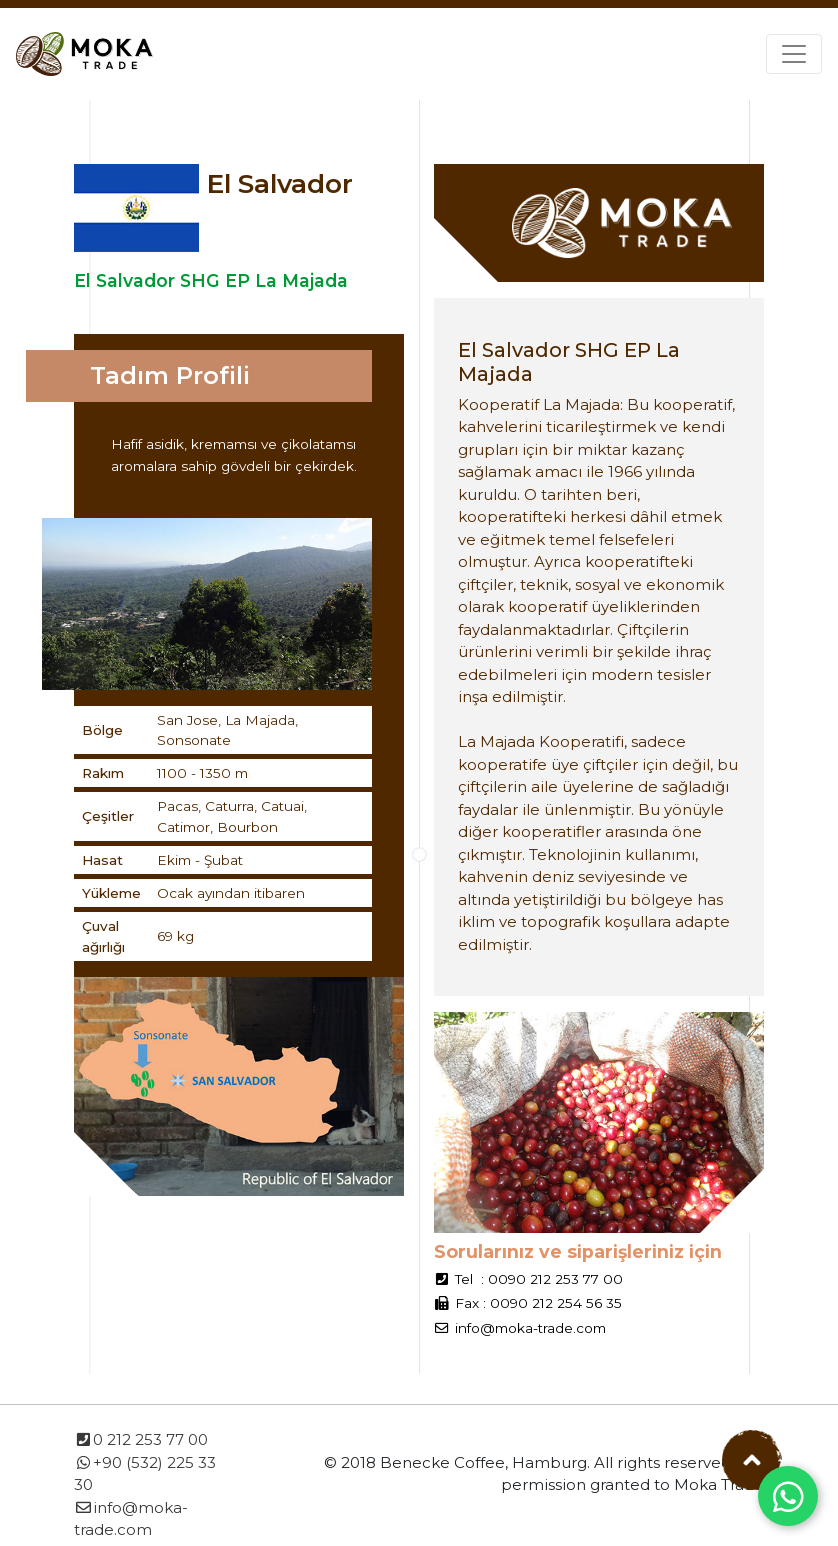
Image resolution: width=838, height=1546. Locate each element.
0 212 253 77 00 (141, 1439)
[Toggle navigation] (794, 54)
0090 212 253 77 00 (555, 1279)
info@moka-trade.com (530, 1328)
